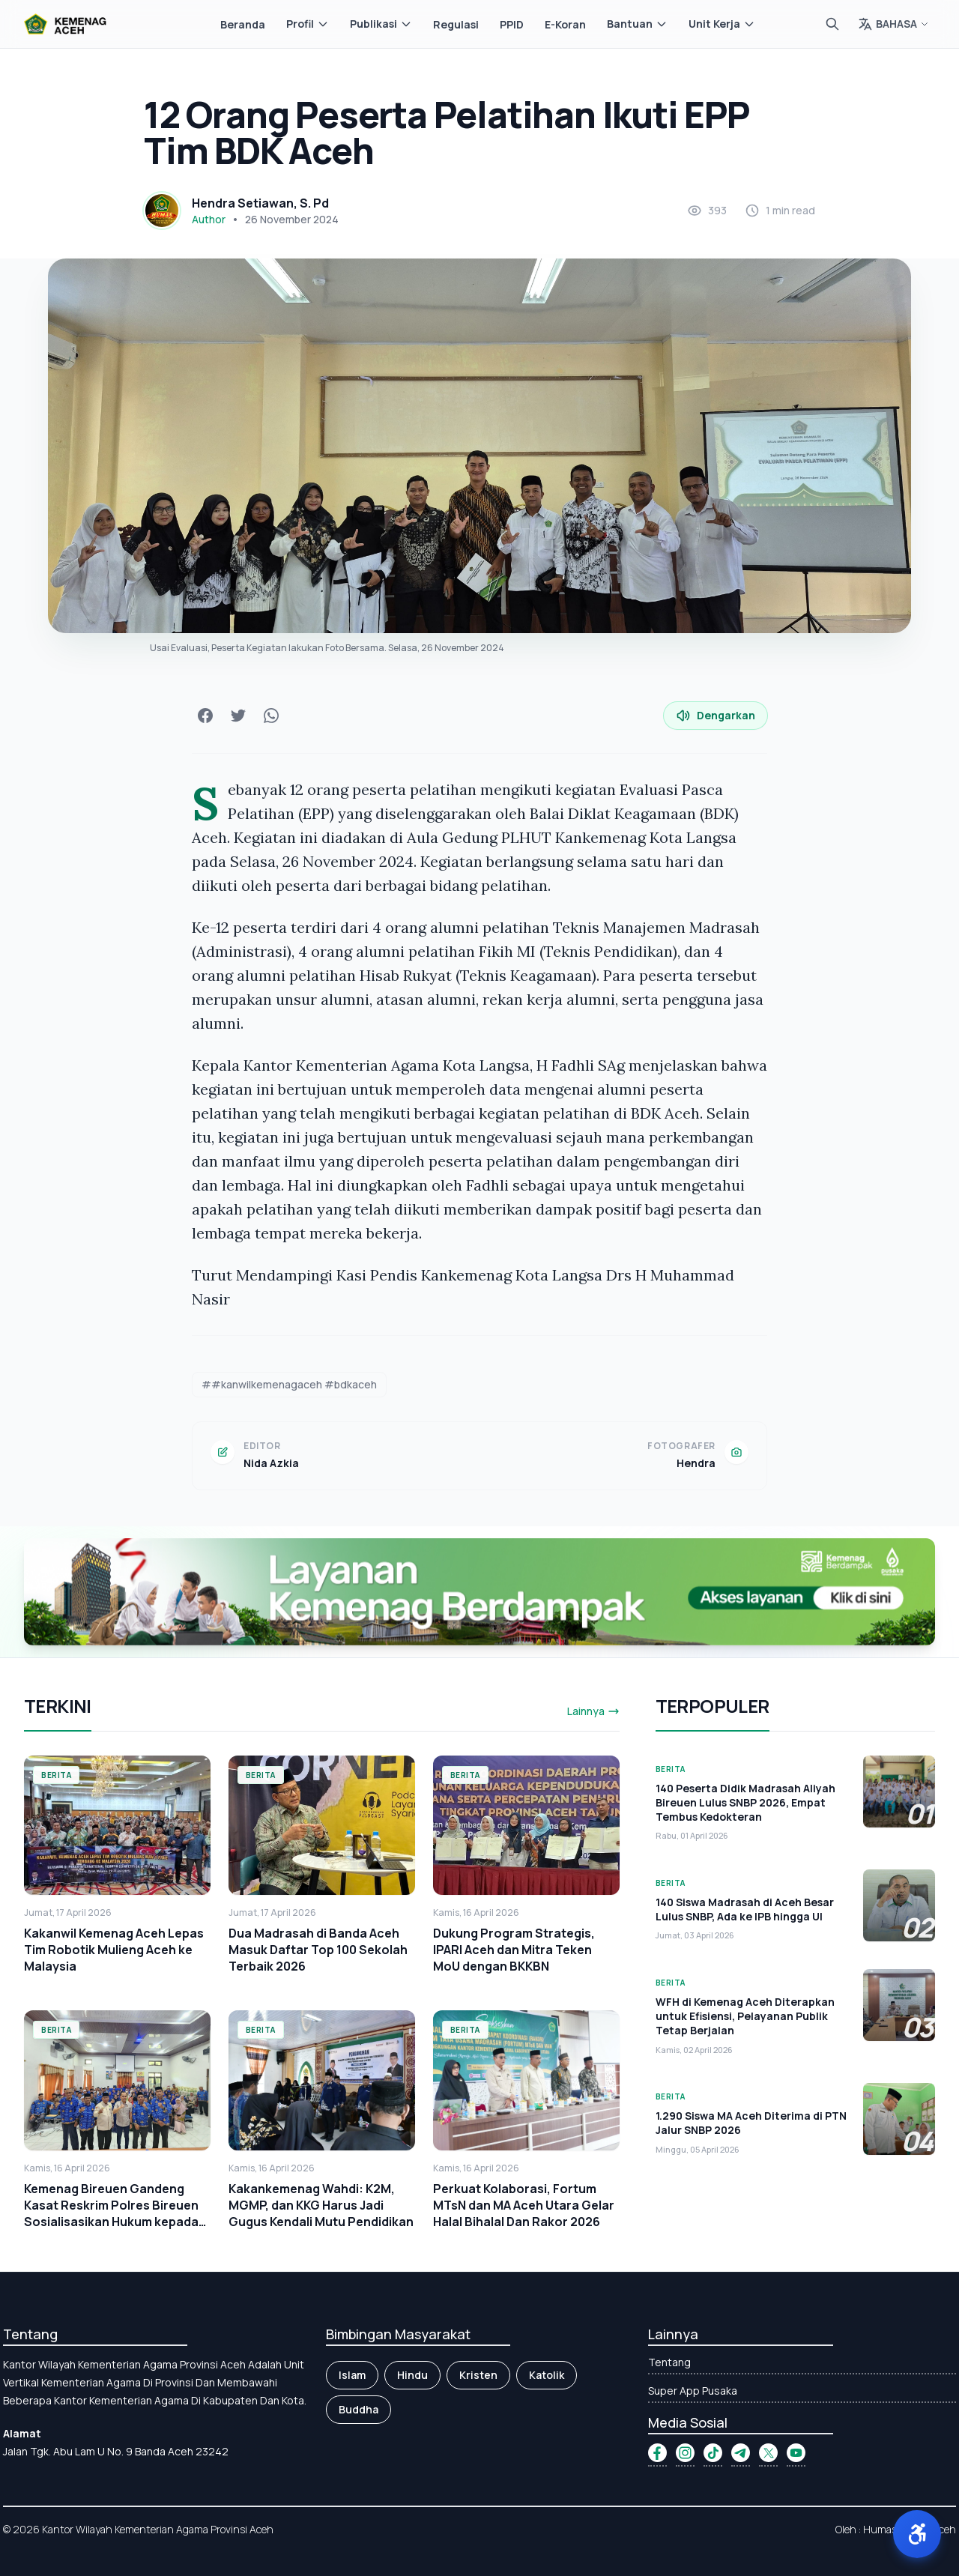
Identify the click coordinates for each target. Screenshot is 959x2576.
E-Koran (565, 24)
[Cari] (832, 23)
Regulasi (456, 24)
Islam (352, 2375)
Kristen (478, 2375)
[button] (917, 2534)
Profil (307, 23)
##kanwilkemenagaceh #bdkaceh (289, 1384)
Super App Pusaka (692, 2390)
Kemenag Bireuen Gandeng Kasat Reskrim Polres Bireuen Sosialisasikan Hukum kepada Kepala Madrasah (111, 2213)
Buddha (358, 2409)
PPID (512, 24)
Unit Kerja (722, 23)
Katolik (546, 2375)
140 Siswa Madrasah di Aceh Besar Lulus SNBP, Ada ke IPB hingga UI (745, 1909)
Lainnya (593, 1711)
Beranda (242, 24)
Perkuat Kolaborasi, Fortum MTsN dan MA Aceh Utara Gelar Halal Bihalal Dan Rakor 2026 (523, 2205)
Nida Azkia (271, 1463)
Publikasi (381, 23)
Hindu (412, 2375)
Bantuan (637, 23)
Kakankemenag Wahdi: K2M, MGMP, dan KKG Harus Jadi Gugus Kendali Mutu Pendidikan (321, 2205)
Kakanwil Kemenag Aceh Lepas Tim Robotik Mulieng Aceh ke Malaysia (114, 1949)
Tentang (669, 2362)
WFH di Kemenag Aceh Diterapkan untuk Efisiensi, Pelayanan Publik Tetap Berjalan (745, 2016)
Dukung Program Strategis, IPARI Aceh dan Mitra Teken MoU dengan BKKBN (514, 1949)
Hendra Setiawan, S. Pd (260, 203)
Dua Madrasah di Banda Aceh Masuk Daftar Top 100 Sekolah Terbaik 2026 (318, 1949)
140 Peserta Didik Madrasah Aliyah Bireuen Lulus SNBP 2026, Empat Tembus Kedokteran (745, 1802)
